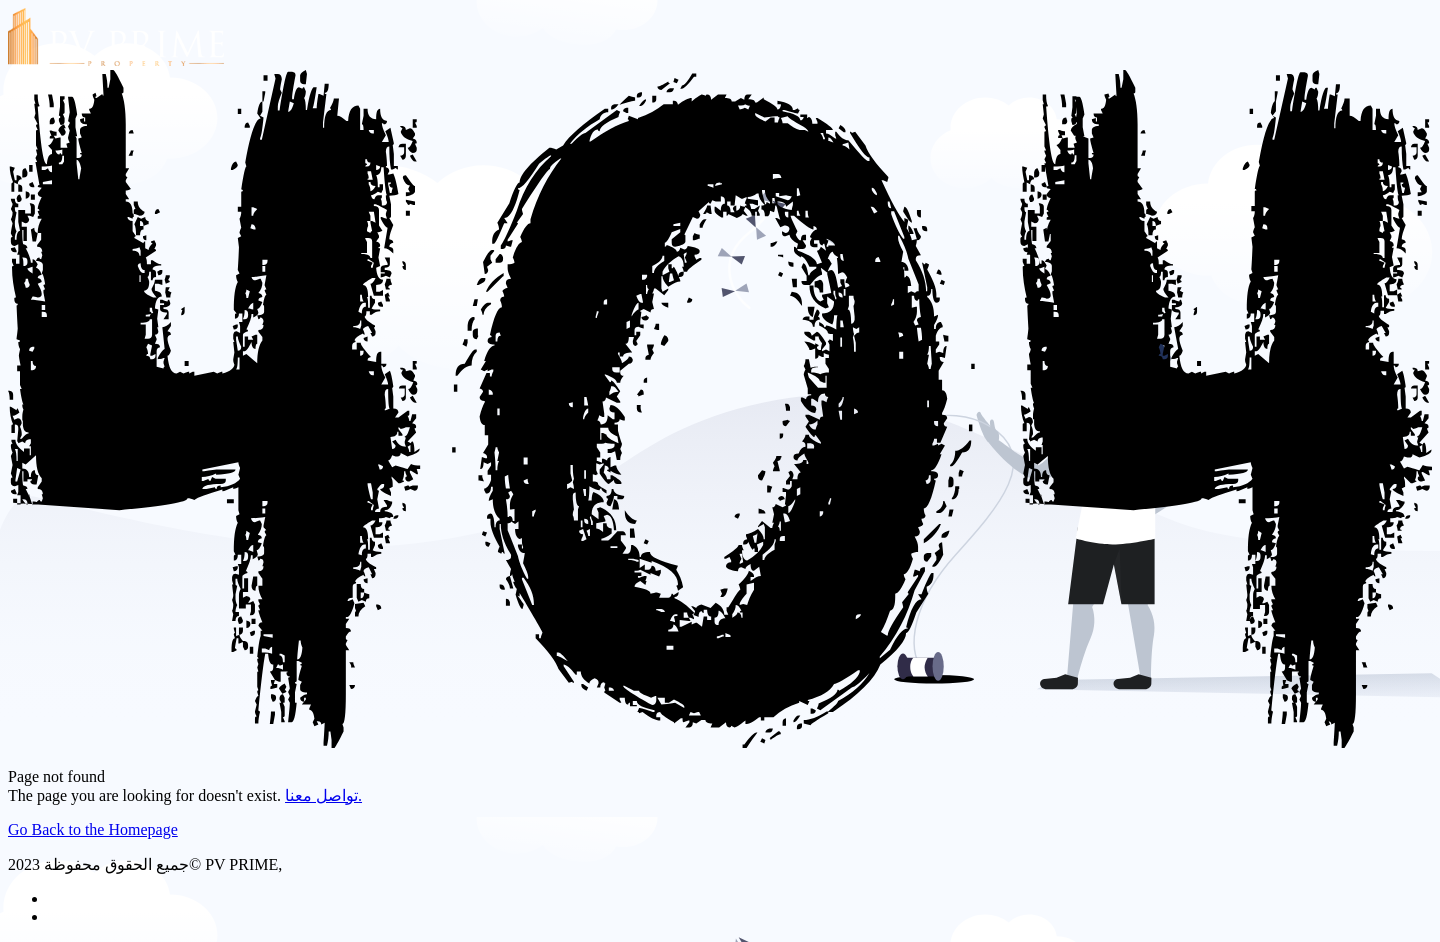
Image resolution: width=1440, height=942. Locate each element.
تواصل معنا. (323, 795)
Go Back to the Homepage (93, 829)
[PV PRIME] (116, 60)
